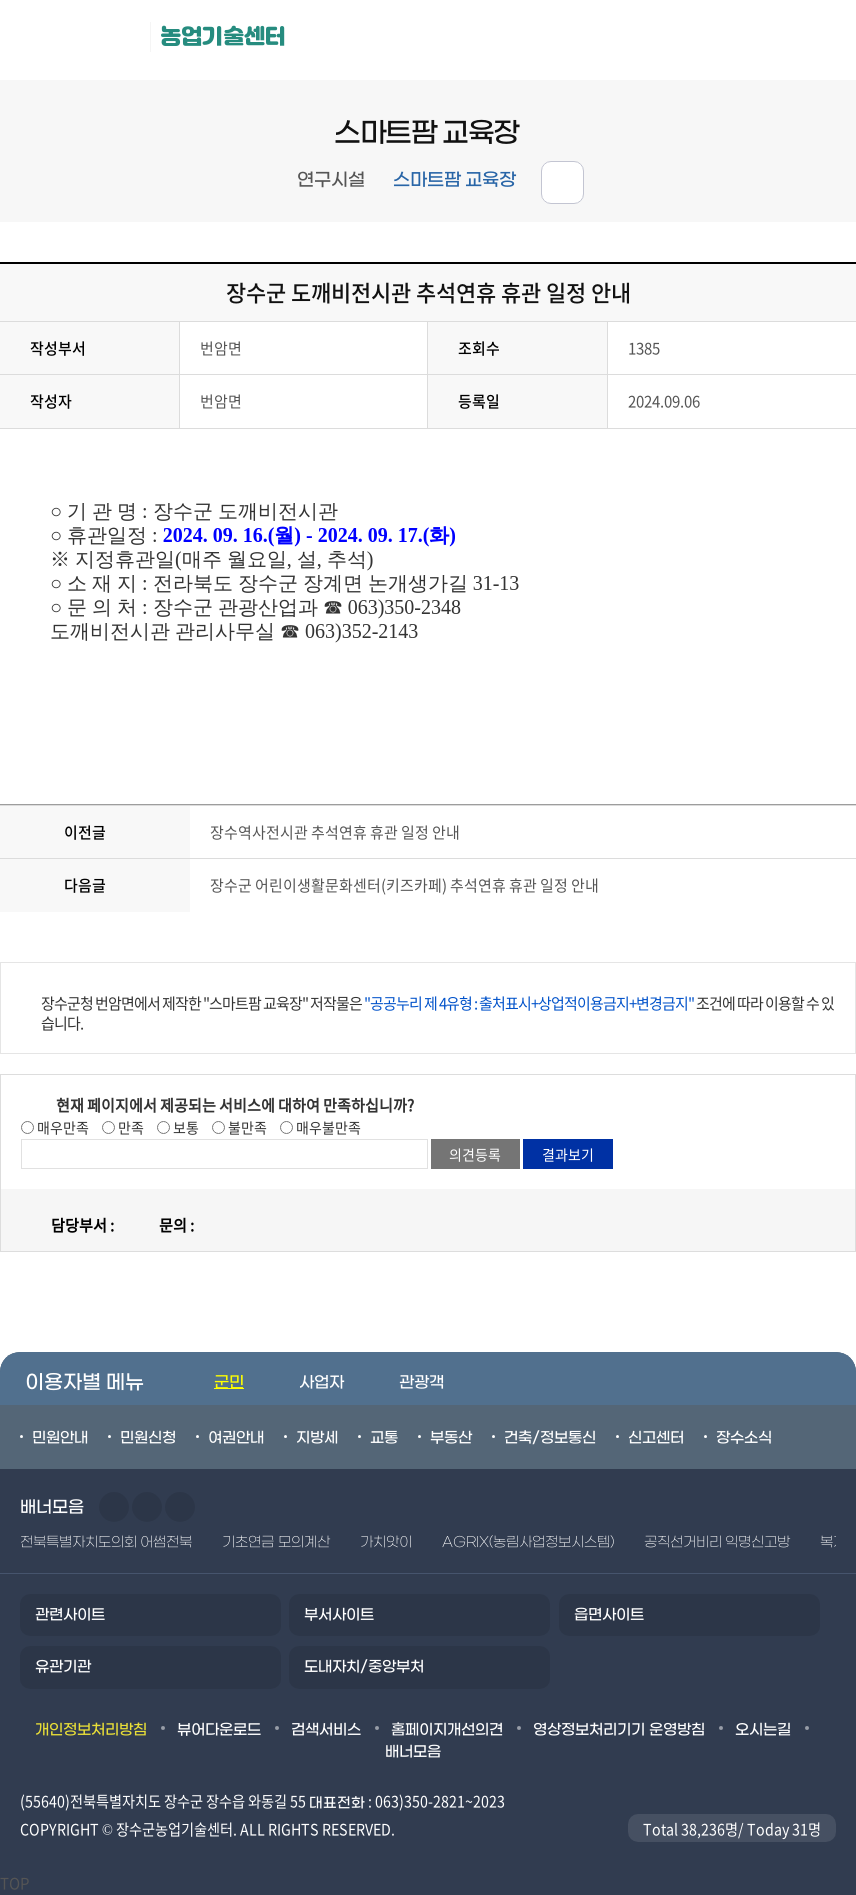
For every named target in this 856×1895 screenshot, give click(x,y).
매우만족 (61, 1127)
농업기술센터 (223, 36)
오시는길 (763, 1730)
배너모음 (413, 1752)
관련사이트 (70, 1615)
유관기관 (63, 1667)
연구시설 (331, 180)
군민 (229, 1382)
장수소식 (744, 1438)
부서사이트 (339, 1615)
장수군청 (80, 40)
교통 (384, 1438)
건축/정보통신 (550, 1438)
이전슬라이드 (114, 1507)
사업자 (321, 1382)
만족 (129, 1127)
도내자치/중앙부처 (364, 1667)
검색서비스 (326, 1730)
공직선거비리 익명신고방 (717, 1542)
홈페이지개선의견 (447, 1730)
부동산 (451, 1438)
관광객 (421, 1382)
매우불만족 (327, 1127)
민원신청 (148, 1438)
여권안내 (236, 1438)
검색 (816, 40)
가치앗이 (386, 1542)
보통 (184, 1127)
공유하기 (562, 182)
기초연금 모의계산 (275, 1542)
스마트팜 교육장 (455, 180)
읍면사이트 (609, 1615)
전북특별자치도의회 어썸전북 (106, 1542)
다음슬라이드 (147, 1507)
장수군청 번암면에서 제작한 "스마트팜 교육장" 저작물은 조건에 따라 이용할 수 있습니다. (437, 1013)
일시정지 (180, 1507)
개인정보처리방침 (91, 1730)
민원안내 (60, 1438)
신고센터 (656, 1438)
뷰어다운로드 (219, 1730)
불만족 (246, 1127)
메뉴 (727, 40)
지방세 (317, 1438)
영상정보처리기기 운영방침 (619, 1730)
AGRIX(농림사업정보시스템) (528, 1542)
